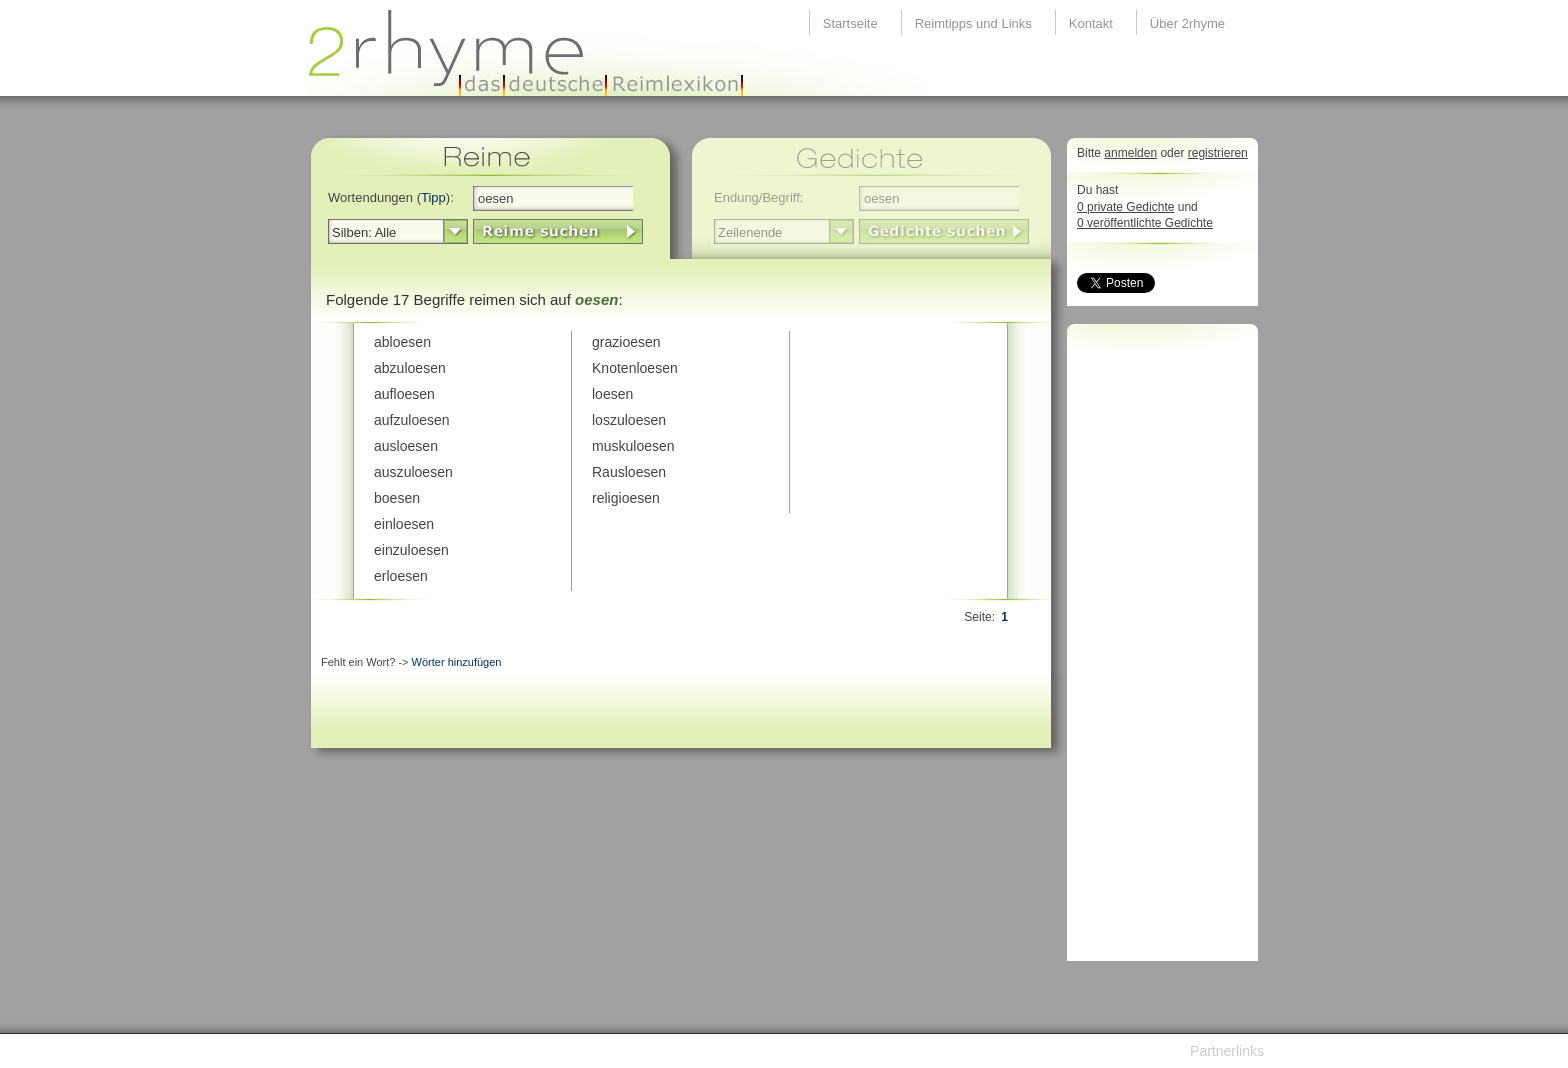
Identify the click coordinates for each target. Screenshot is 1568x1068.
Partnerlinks (1227, 1051)
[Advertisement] (1157, 648)
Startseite (850, 23)
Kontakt (1091, 23)
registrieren (1218, 153)
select (455, 232)
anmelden (1130, 153)
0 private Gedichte (1125, 207)
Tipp (433, 197)
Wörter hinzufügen (457, 662)
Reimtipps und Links (973, 23)
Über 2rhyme (1187, 23)
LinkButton (558, 231)
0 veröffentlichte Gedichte (1145, 223)
